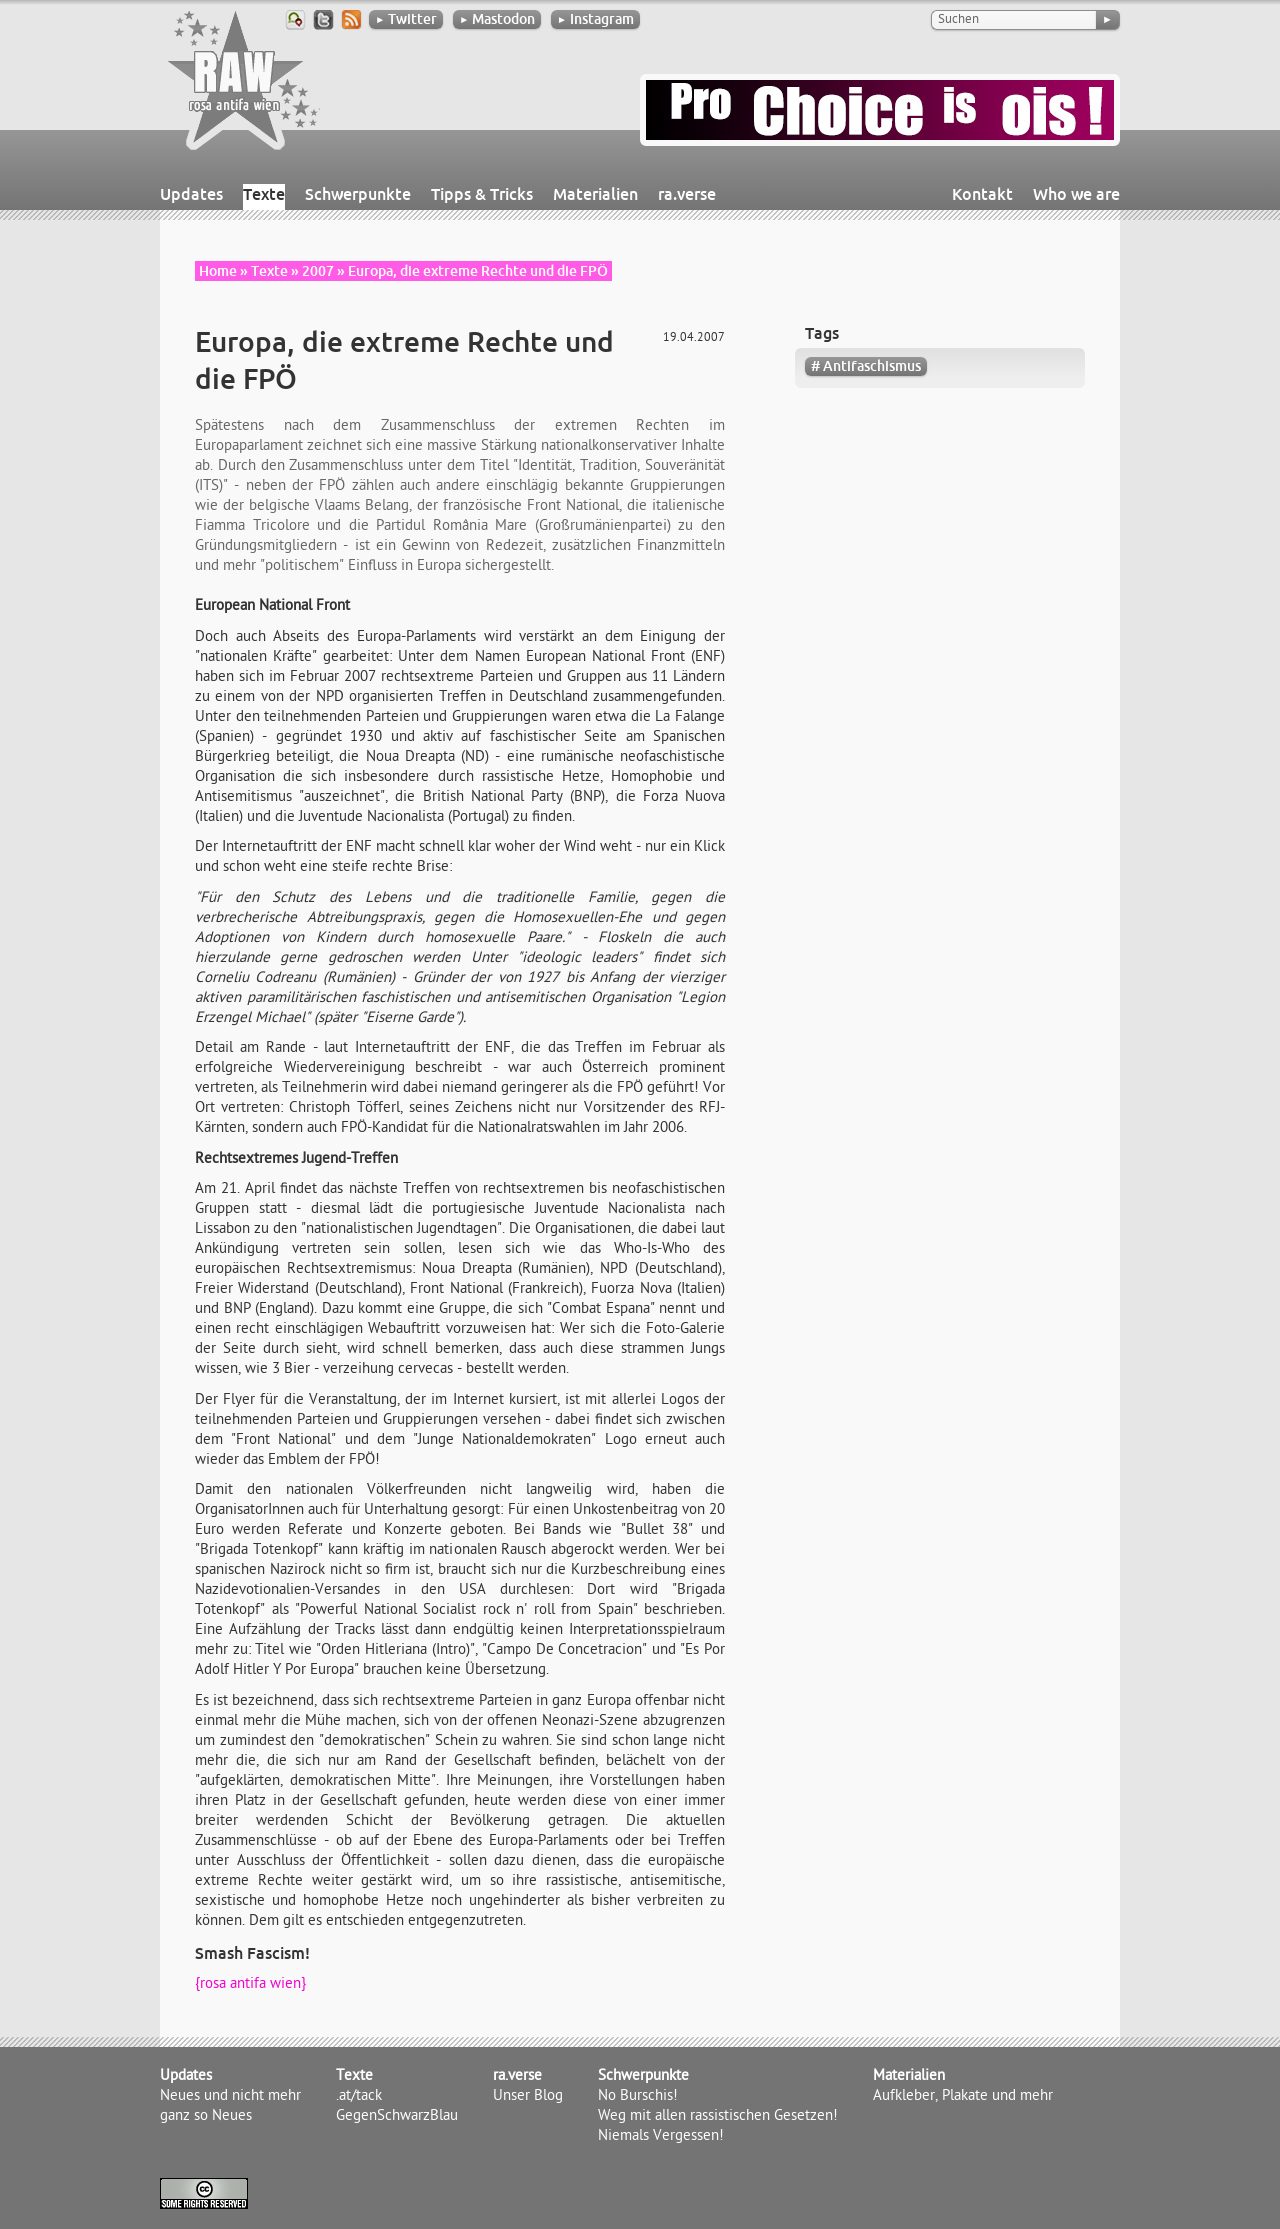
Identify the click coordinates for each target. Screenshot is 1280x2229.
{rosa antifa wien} (250, 1985)
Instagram (595, 19)
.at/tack (359, 2097)
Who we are (1076, 194)
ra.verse (687, 194)
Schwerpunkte (358, 194)
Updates (191, 194)
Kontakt (982, 194)
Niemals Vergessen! (661, 2137)
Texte (264, 194)
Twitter (406, 19)
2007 (318, 271)
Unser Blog (528, 2097)
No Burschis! (638, 2097)
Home (218, 271)
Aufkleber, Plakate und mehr (963, 2097)
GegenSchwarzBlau (397, 2117)
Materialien (595, 194)
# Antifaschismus (866, 366)
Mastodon (497, 19)
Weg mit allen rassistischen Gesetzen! (718, 2117)
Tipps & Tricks (482, 194)
